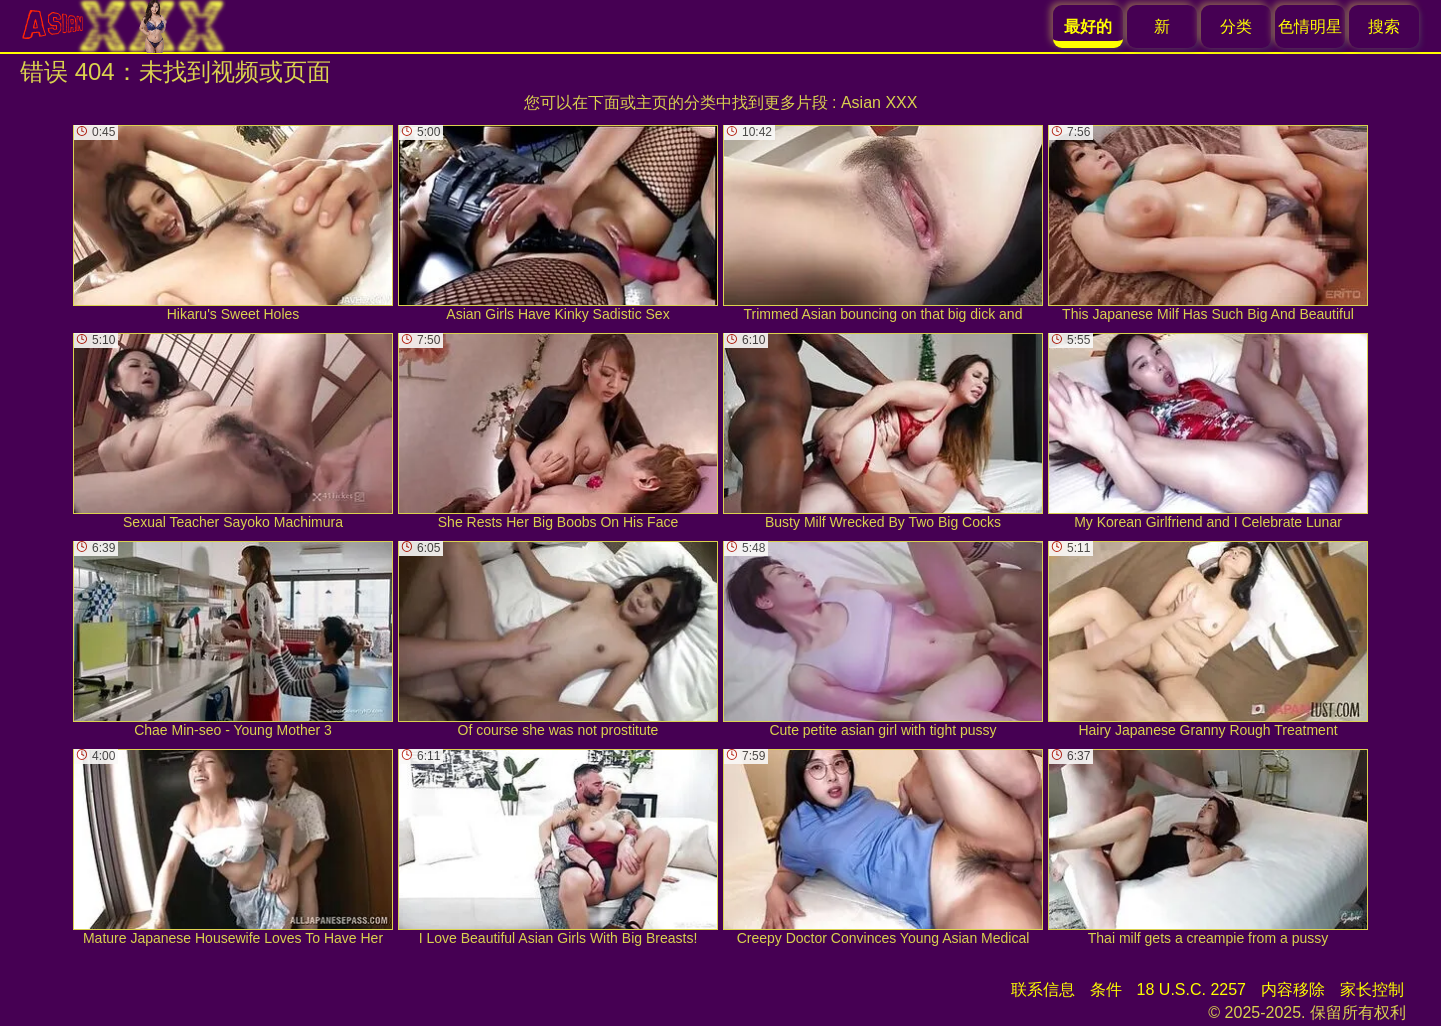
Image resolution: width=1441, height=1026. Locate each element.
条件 (1106, 989)
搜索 (1384, 26)
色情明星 (1310, 26)
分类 (1236, 26)
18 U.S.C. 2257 (1191, 989)
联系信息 (1043, 989)
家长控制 (1372, 989)
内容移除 (1293, 989)
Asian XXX (879, 102)
